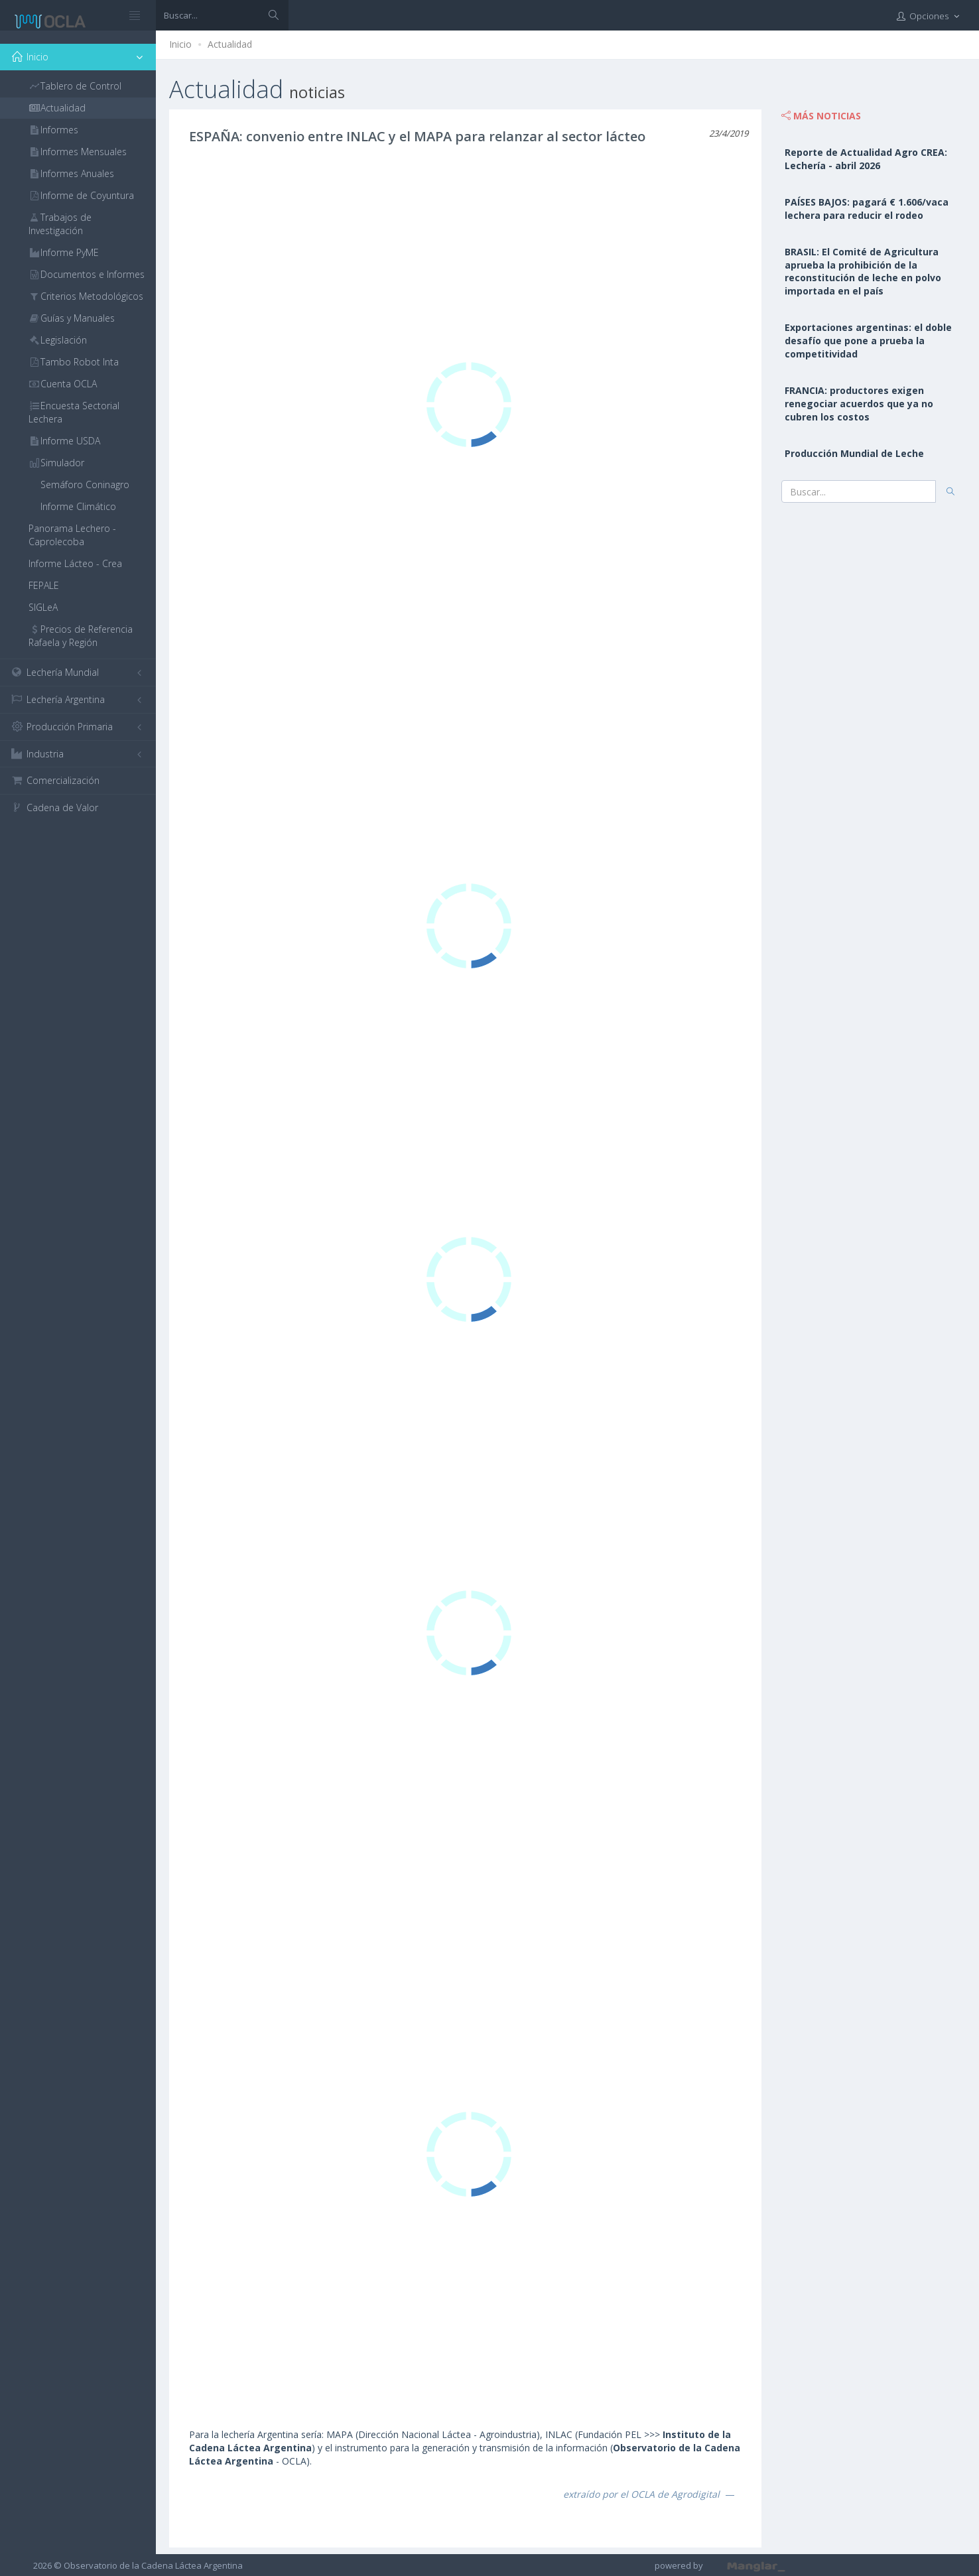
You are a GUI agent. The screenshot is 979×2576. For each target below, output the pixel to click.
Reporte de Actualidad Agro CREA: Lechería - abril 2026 (866, 159)
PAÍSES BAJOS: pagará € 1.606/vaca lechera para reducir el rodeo (866, 209)
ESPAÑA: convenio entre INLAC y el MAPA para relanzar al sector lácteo (417, 136)
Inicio (180, 44)
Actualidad (230, 44)
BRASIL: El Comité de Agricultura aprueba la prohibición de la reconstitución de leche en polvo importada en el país (863, 271)
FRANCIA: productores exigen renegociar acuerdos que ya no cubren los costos (859, 403)
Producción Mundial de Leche (854, 453)
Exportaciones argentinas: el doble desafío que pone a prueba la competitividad (868, 340)
